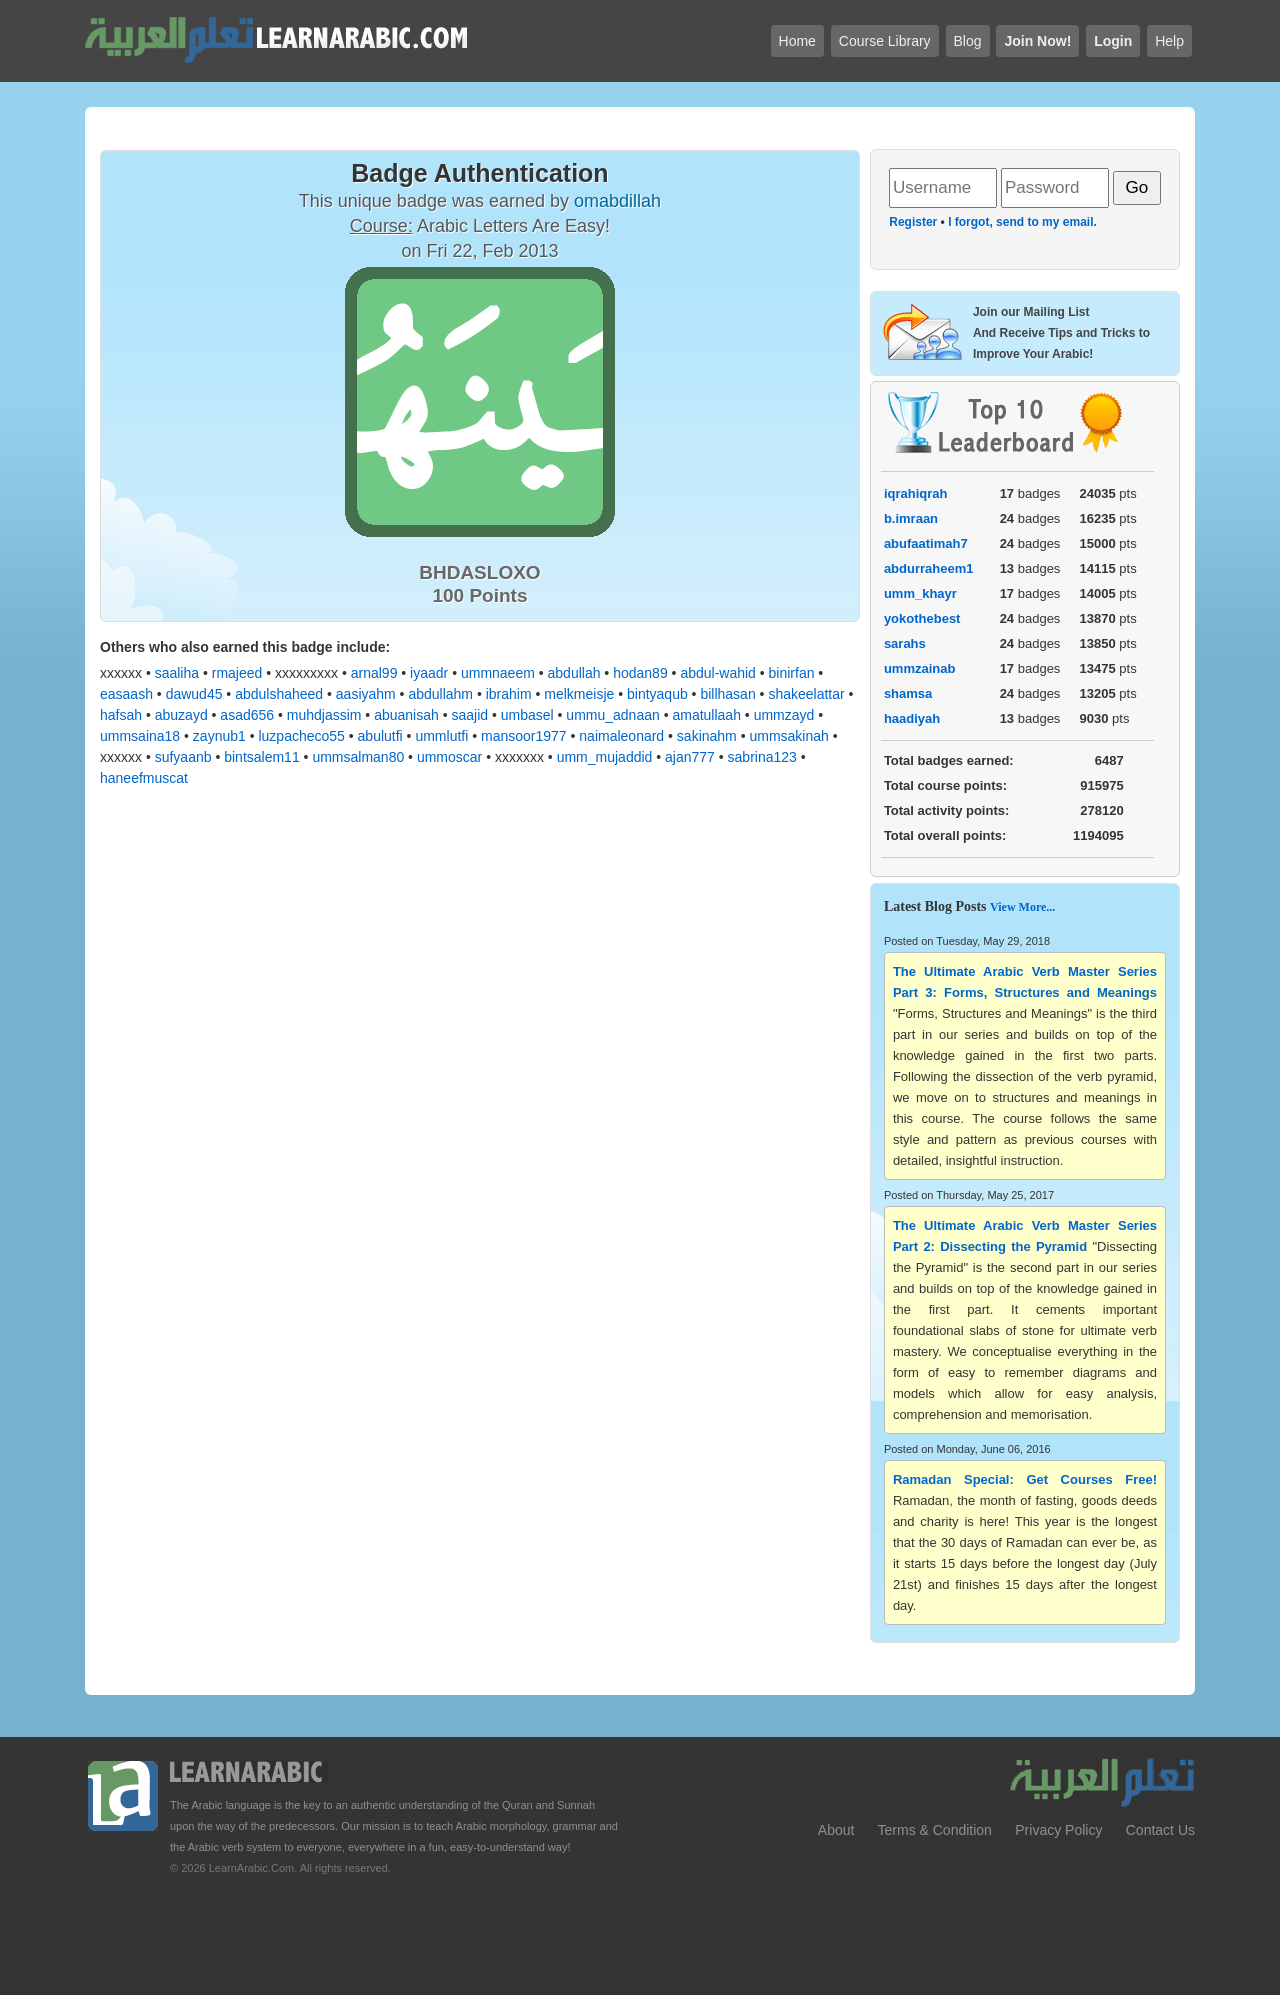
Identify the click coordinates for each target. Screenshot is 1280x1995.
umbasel (527, 715)
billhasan (727, 694)
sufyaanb (183, 757)
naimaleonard (621, 736)
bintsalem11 (262, 757)
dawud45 (194, 694)
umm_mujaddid (605, 757)
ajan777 (690, 757)
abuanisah (406, 715)
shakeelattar (806, 694)
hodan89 (640, 673)
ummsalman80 (358, 757)
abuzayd (181, 715)
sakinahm (707, 736)
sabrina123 (762, 757)
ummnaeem (498, 673)
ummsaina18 (140, 736)
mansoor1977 (524, 736)
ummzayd (784, 715)
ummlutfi (441, 736)
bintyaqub (657, 694)
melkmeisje (579, 694)
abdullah (574, 673)
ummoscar (449, 757)
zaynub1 (219, 736)
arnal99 (374, 673)
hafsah (121, 715)
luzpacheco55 (301, 736)
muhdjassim (324, 715)
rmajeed (237, 673)
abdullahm (440, 694)
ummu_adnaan (612, 715)
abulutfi (380, 736)
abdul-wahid (718, 673)
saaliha (177, 673)
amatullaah (706, 715)
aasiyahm (366, 694)
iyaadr (429, 673)
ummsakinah (788, 736)
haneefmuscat (144, 778)
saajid (469, 715)
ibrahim (509, 694)
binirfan (792, 673)
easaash (126, 694)
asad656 (247, 715)
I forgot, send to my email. (1022, 222)
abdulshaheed (279, 694)
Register (913, 222)
